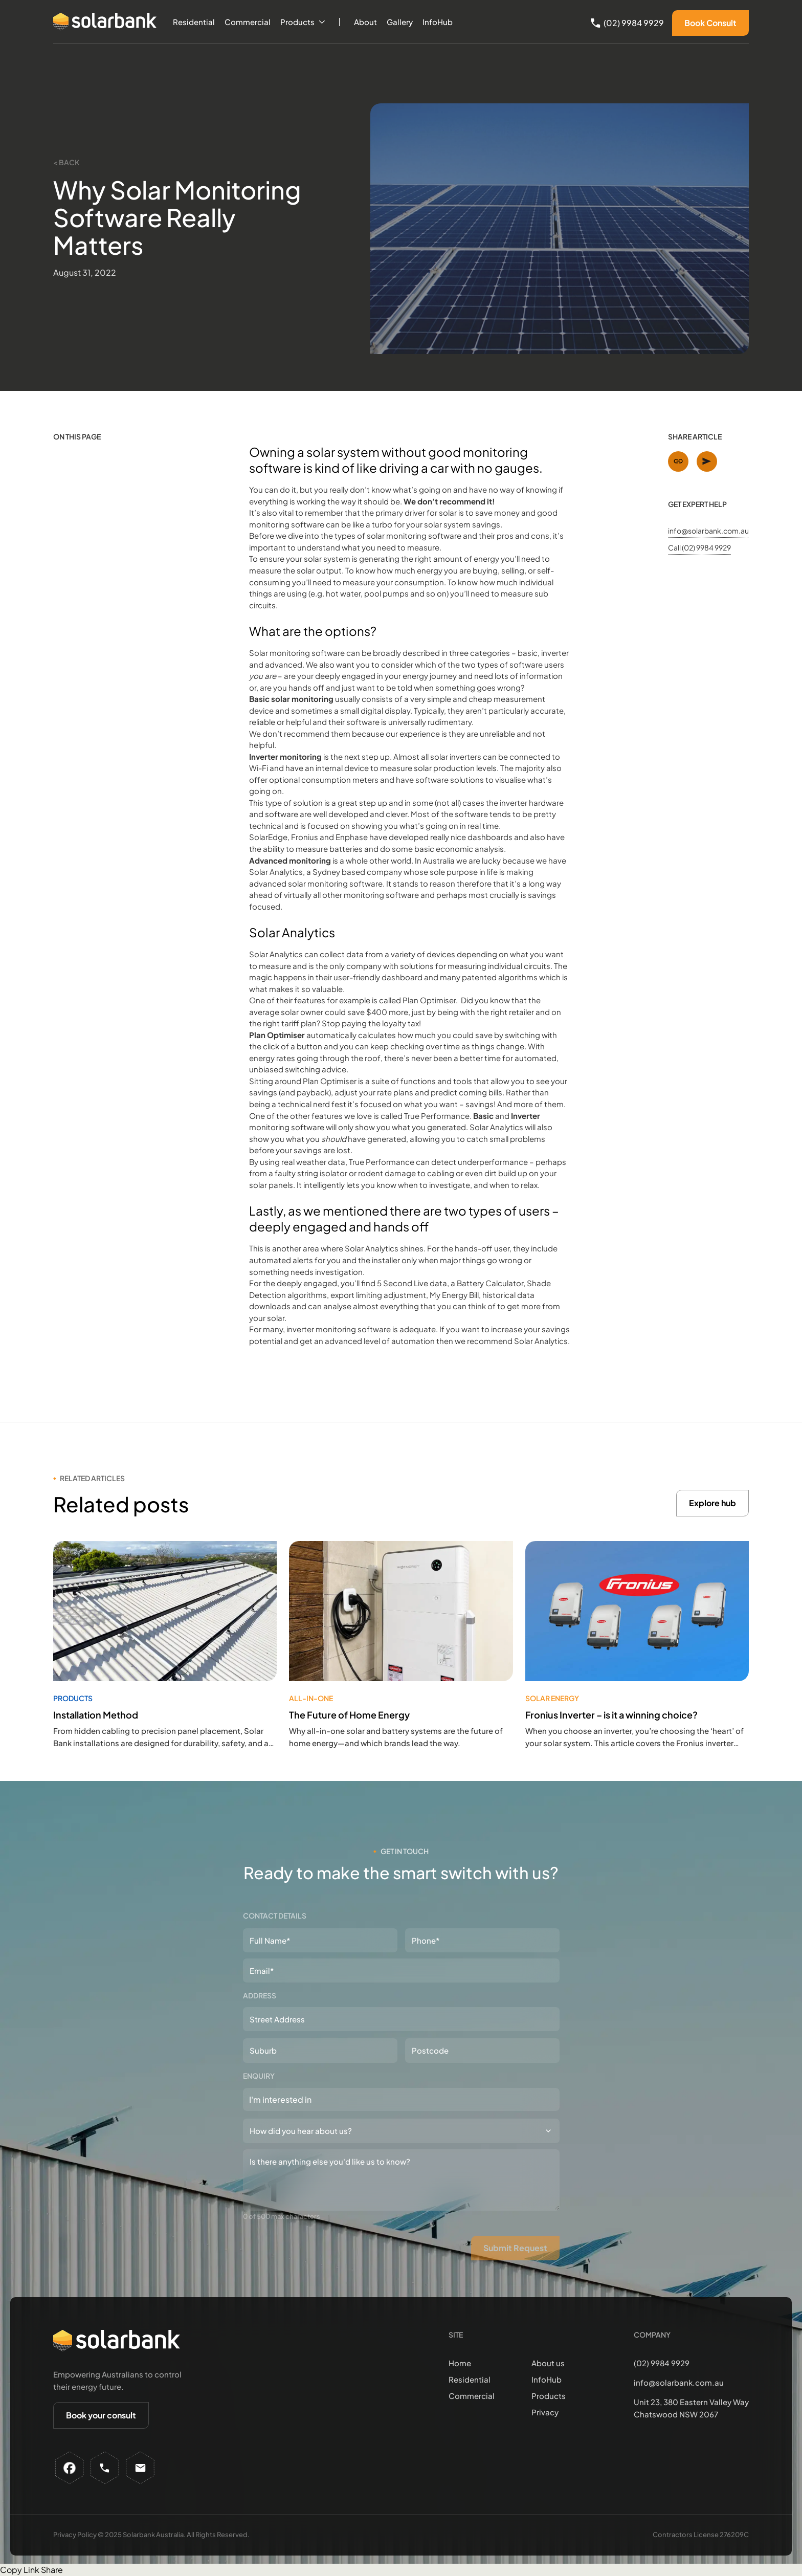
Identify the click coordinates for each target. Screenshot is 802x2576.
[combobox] (401, 2099)
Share (52, 2569)
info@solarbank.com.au (708, 530)
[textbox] (304, 2099)
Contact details (274, 1915)
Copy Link (19, 2569)
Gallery (400, 22)
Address (259, 1995)
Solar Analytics (276, 871)
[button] (302, 22)
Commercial (248, 22)
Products (297, 22)
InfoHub (437, 22)
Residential (194, 22)
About (365, 22)
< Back (66, 162)
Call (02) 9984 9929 (699, 547)
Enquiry (259, 2075)
